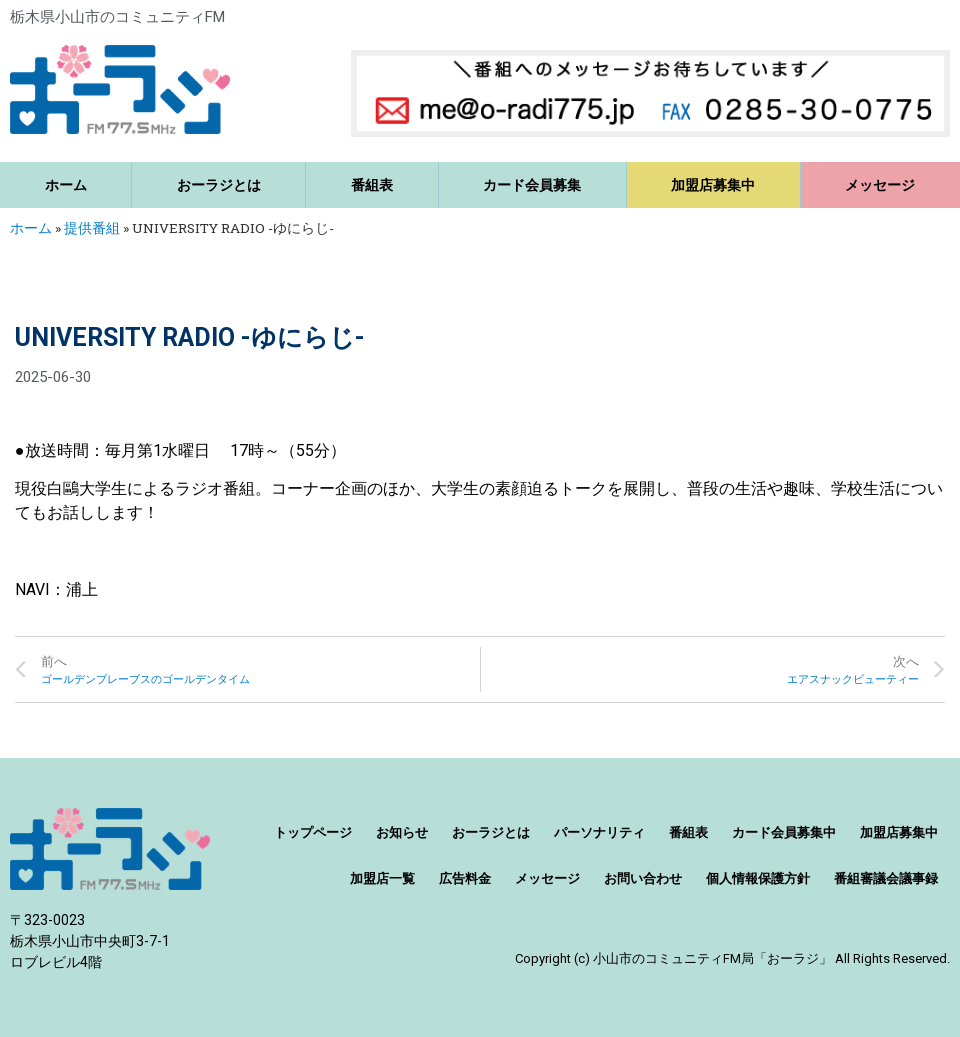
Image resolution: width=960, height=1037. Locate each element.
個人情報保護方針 (758, 878)
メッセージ (547, 878)
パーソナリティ (599, 832)
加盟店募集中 (713, 185)
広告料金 (465, 878)
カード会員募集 (532, 185)
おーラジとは (219, 185)
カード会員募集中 (784, 832)
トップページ (313, 832)
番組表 (372, 185)
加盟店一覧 (382, 878)
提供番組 (92, 228)
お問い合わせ (643, 878)
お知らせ (402, 832)
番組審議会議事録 (886, 878)
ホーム (66, 185)
